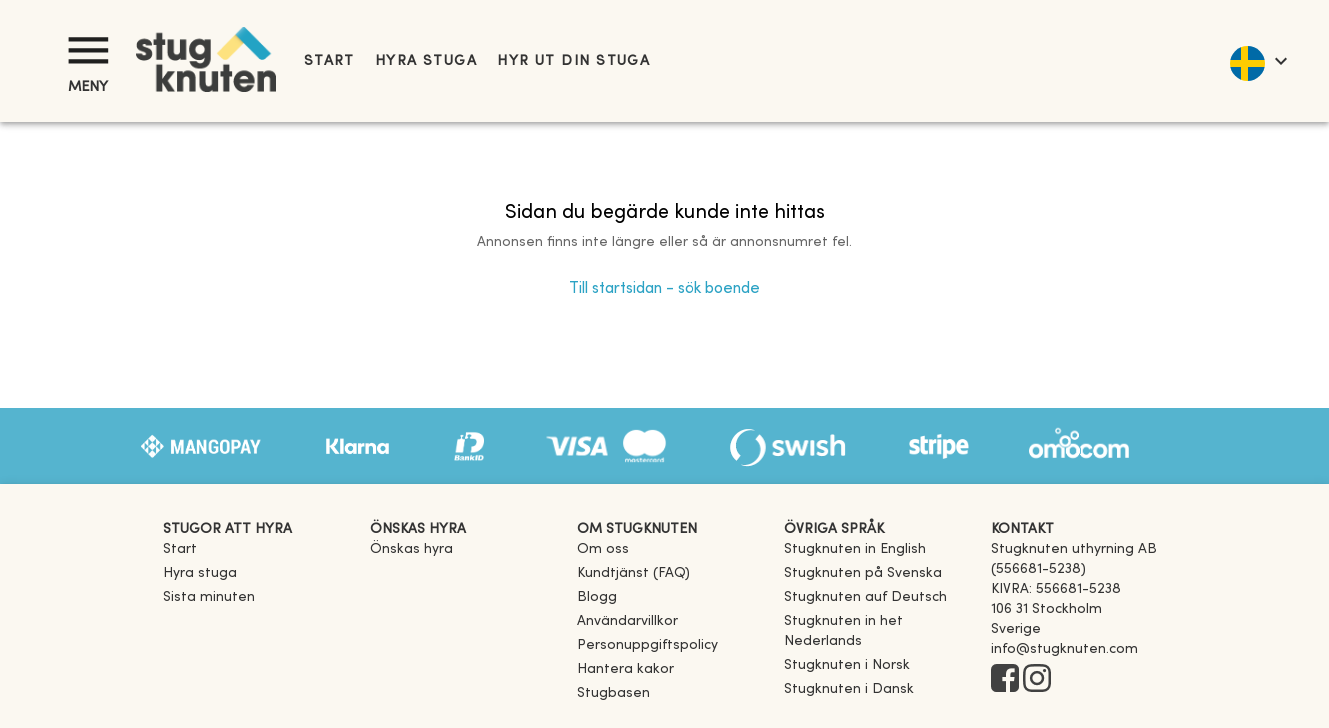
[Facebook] (1005, 680)
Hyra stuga (426, 61)
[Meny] (88, 50)
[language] (1257, 61)
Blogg (597, 597)
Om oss (603, 549)
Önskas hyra (411, 549)
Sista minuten (209, 597)
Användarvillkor (627, 621)
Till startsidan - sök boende (664, 289)
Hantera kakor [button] (625, 669)
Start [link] (329, 61)
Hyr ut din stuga (573, 61)
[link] (855, 549)
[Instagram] (1037, 680)
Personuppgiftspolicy (647, 645)
